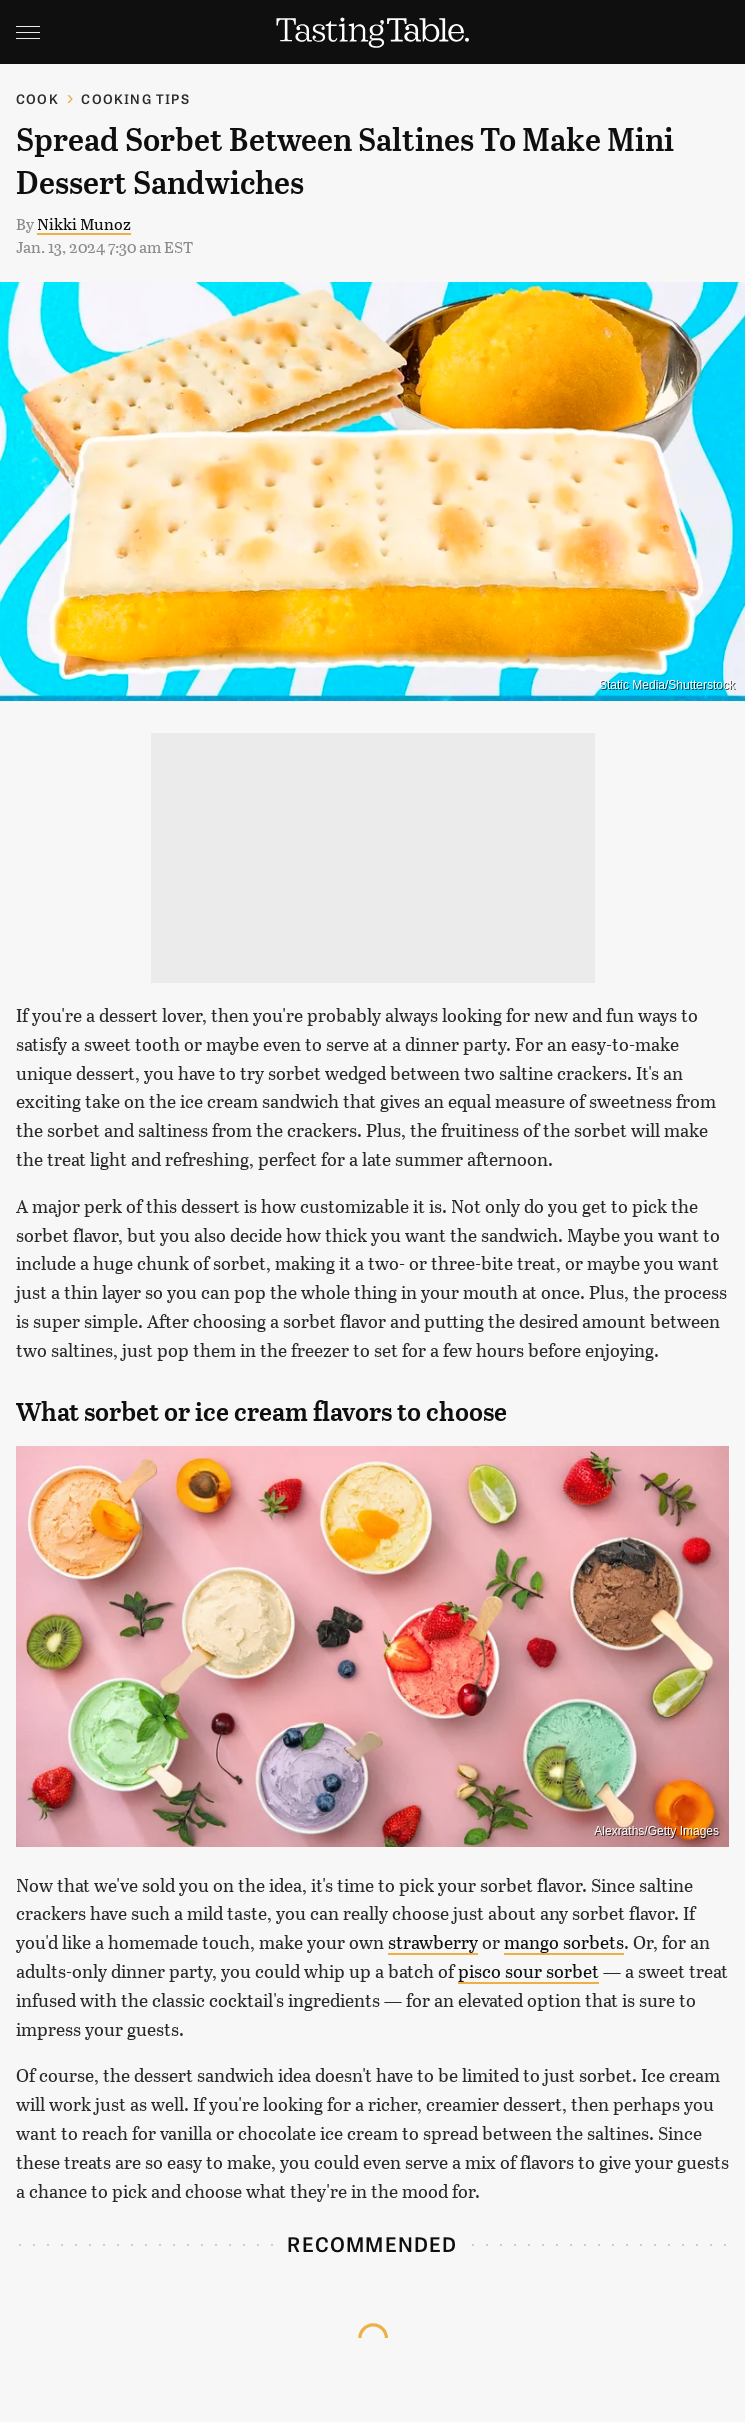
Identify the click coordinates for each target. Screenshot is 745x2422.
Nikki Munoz (84, 223)
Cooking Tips (135, 98)
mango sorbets (564, 1942)
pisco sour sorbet (528, 1971)
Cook (37, 98)
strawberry (433, 1942)
